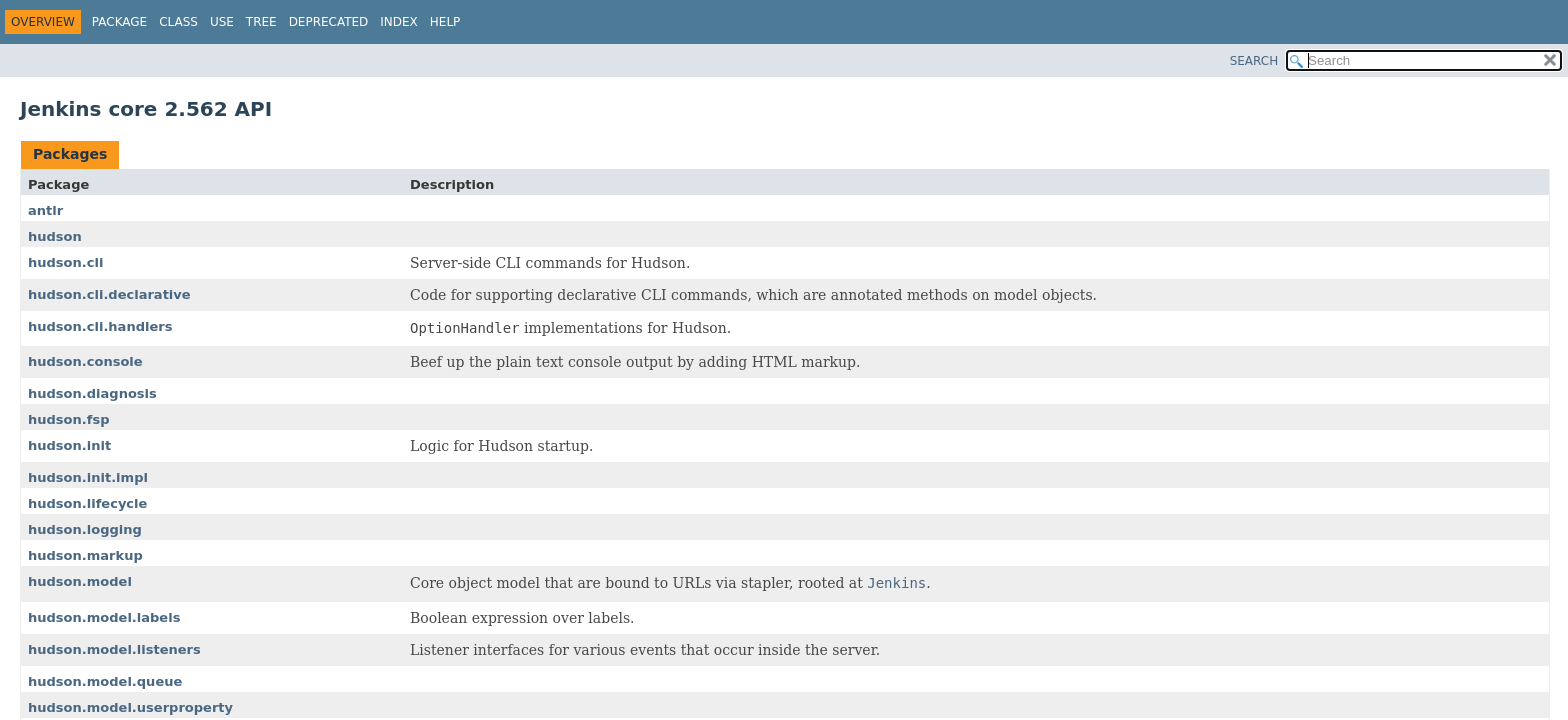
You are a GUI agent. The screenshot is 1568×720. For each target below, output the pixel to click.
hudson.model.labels (104, 617)
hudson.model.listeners (114, 649)
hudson (55, 236)
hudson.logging (85, 529)
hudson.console (85, 361)
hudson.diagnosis (92, 393)
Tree (261, 22)
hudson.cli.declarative (109, 294)
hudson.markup (85, 555)
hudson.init (69, 445)
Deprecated (329, 22)
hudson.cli (65, 262)
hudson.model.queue (105, 681)
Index (399, 22)
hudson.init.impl (88, 477)
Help (445, 22)
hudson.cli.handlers (100, 326)
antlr (45, 210)
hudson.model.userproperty (130, 707)
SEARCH (1254, 61)
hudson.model (80, 581)
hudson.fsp (68, 419)
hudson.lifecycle (87, 503)
